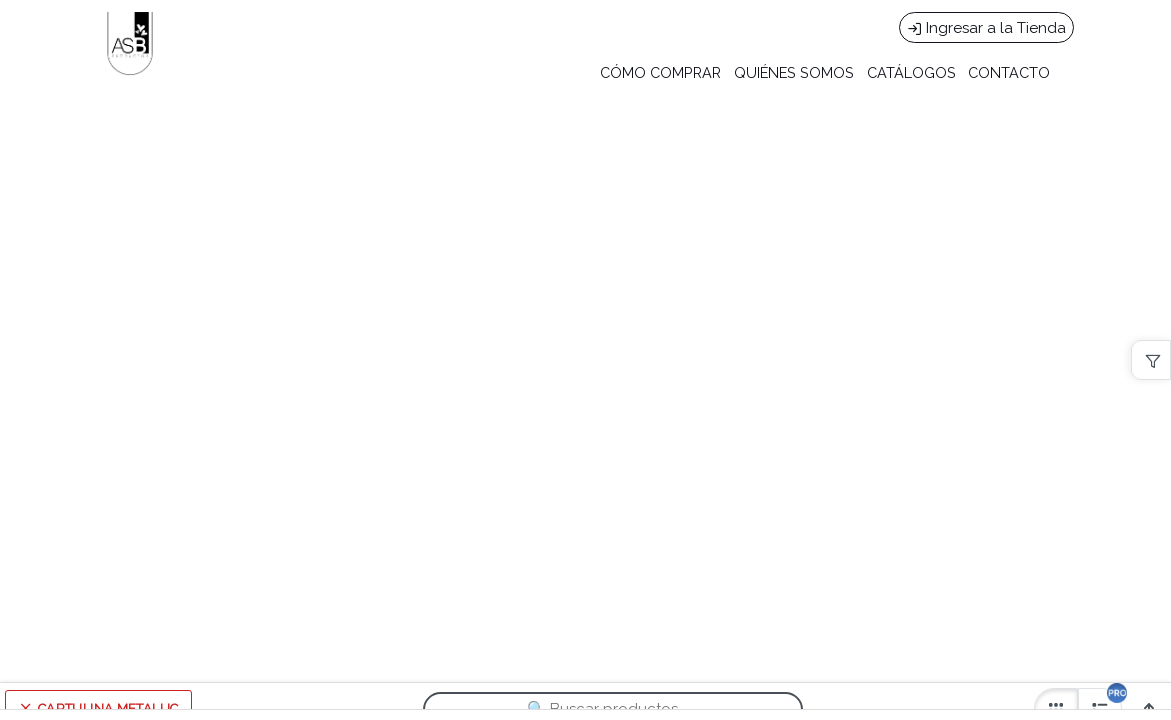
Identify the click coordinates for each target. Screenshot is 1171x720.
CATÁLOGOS (911, 72)
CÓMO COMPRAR (660, 72)
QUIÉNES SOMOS (794, 72)
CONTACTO (1009, 72)
